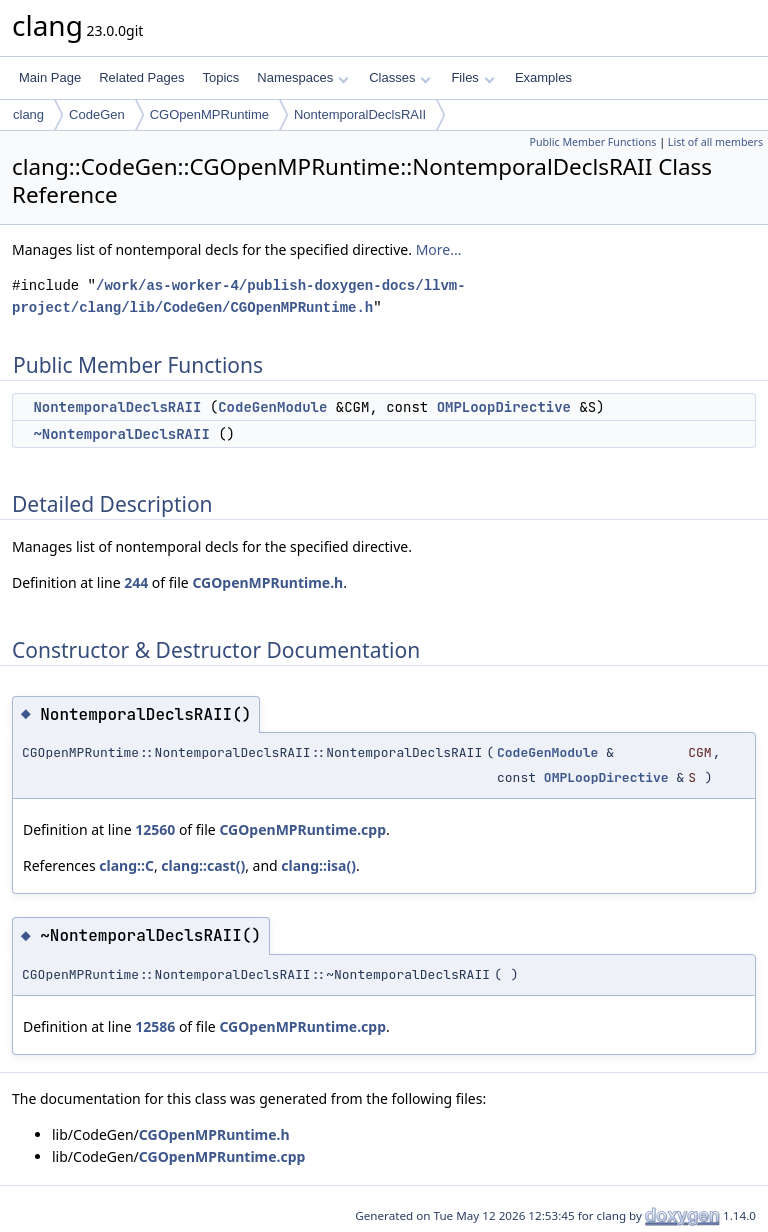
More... (439, 249)
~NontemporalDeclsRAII (121, 434)
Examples (543, 77)
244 (136, 582)
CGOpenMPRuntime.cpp (302, 829)
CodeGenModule (272, 407)
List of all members (715, 142)
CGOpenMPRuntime (209, 114)
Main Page (50, 77)
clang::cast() (203, 865)
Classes (400, 77)
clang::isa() (318, 865)
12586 (155, 1026)
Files (472, 77)
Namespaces (302, 77)
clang (28, 114)
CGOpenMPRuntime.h (267, 582)
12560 (155, 829)
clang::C (126, 865)
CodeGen (97, 114)
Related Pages (141, 77)
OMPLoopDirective (504, 407)
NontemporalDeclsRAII (360, 114)
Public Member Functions (592, 142)
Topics (220, 77)
